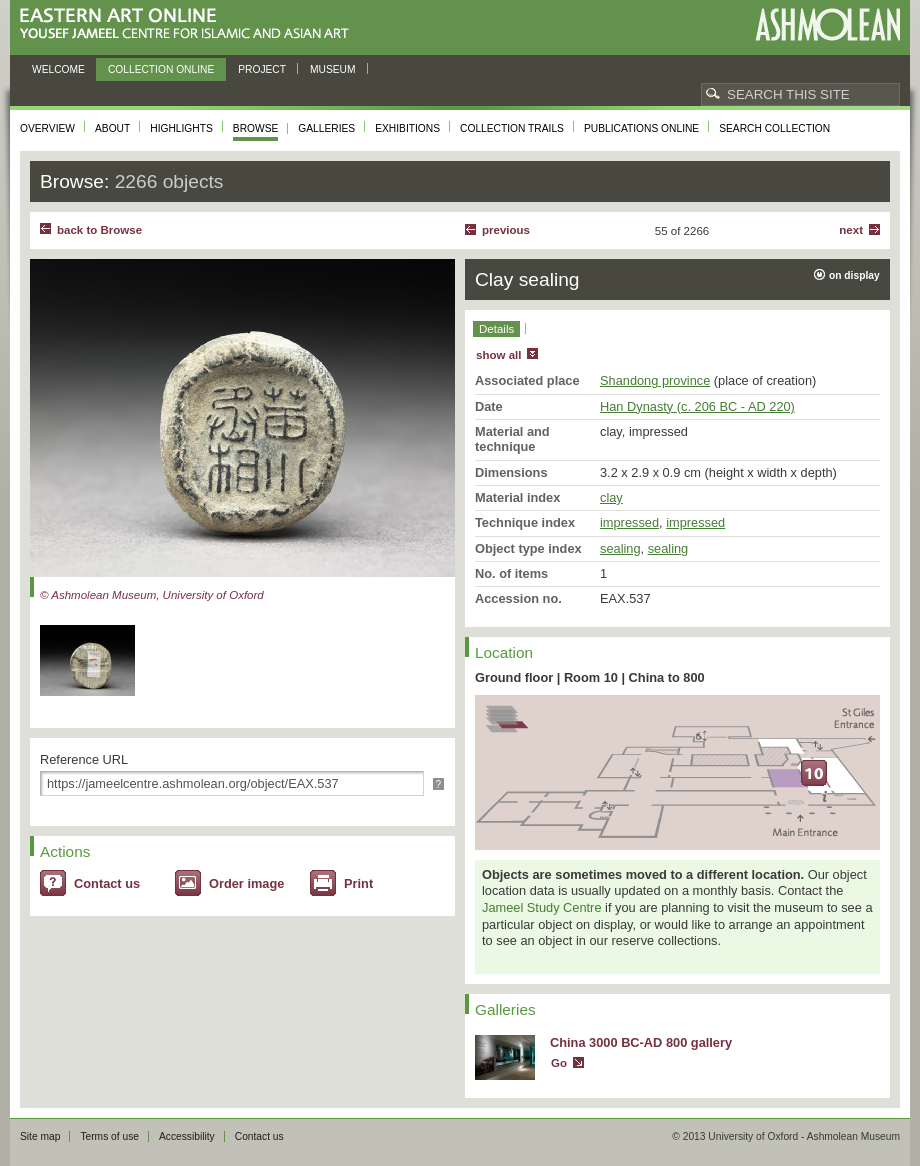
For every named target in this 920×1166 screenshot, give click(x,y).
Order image (246, 883)
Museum (333, 69)
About (112, 128)
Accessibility (187, 1136)
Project (262, 69)
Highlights (181, 128)
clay (611, 497)
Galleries (326, 128)
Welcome (58, 69)
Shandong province (655, 380)
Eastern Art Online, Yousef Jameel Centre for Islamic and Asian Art (189, 24)
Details (496, 329)
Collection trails (512, 128)
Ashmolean (827, 24)
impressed (629, 522)
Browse (256, 128)
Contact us (107, 883)
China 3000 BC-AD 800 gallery (641, 1042)
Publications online (641, 128)
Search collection (774, 128)
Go (559, 1063)
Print (358, 883)
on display (854, 275)
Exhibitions (407, 128)
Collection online (161, 69)
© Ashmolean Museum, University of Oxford (152, 595)
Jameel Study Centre (542, 907)
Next (851, 230)
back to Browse (99, 230)
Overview (47, 128)
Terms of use (109, 1136)
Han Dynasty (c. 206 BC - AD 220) (697, 406)
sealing (620, 548)
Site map (40, 1136)
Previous (506, 230)
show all (498, 355)
